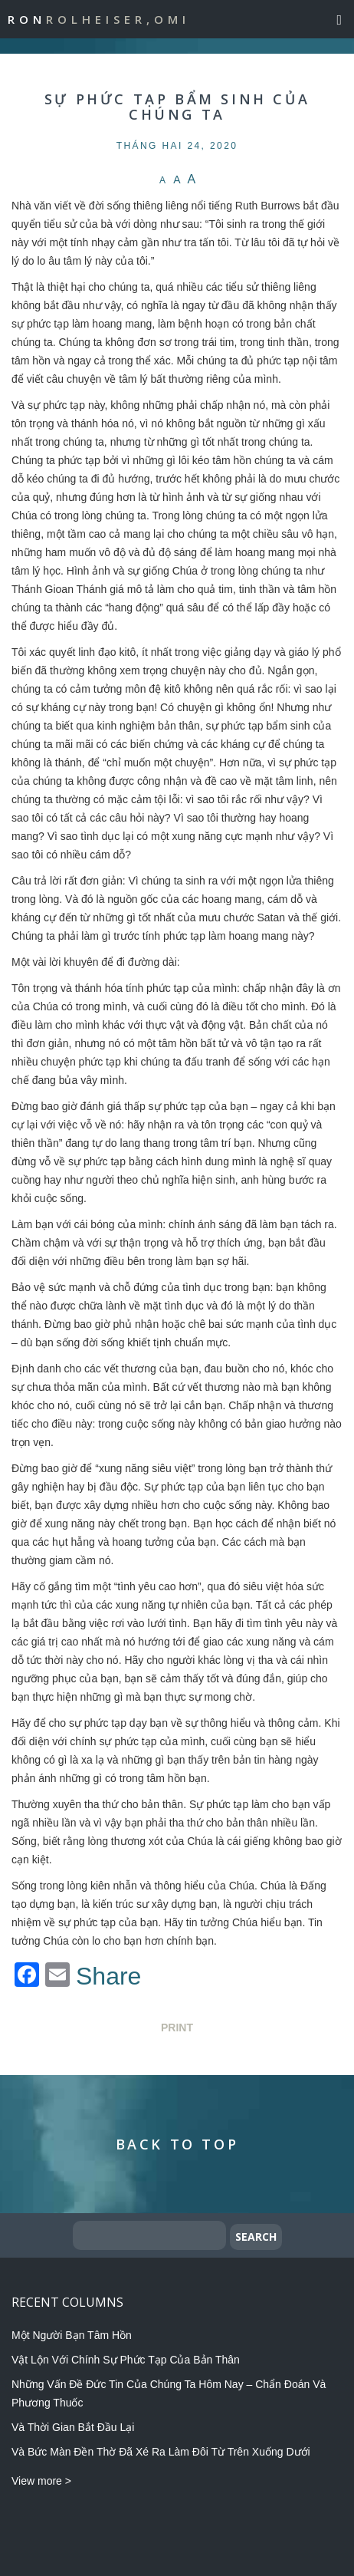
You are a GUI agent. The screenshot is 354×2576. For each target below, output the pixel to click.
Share (108, 1976)
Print (177, 2027)
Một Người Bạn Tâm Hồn (71, 2335)
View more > (41, 2481)
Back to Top (177, 2144)
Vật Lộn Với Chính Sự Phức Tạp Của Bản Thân (125, 2360)
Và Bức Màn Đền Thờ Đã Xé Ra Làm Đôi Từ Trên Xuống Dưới (160, 2452)
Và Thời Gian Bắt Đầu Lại (72, 2427)
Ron (99, 19)
